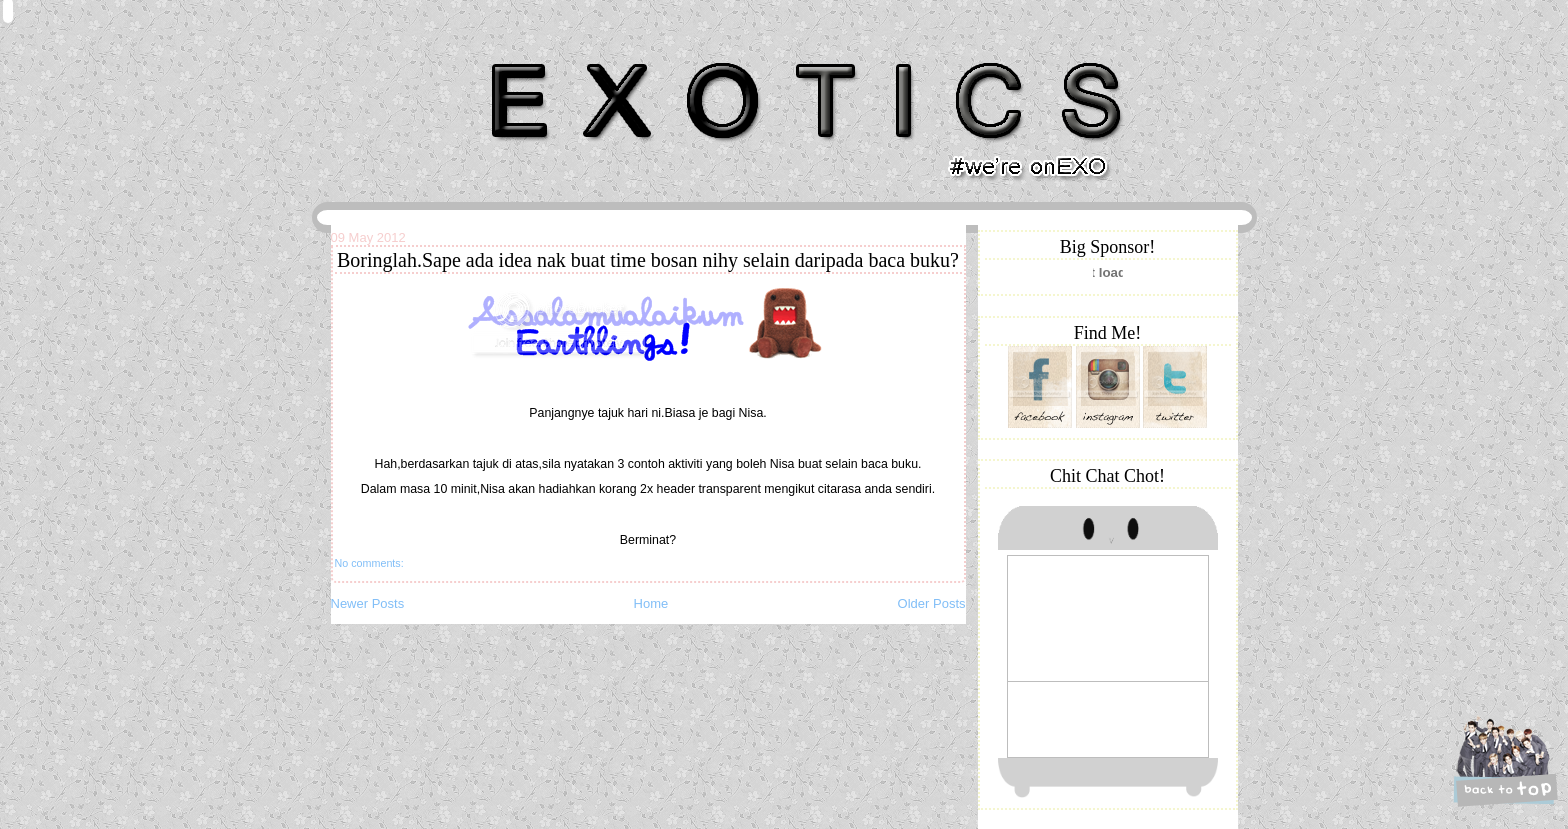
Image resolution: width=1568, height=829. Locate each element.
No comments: (369, 563)
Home (651, 603)
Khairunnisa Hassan (549, 54)
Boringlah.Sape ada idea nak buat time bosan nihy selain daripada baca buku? (648, 260)
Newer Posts (368, 603)
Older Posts (932, 603)
